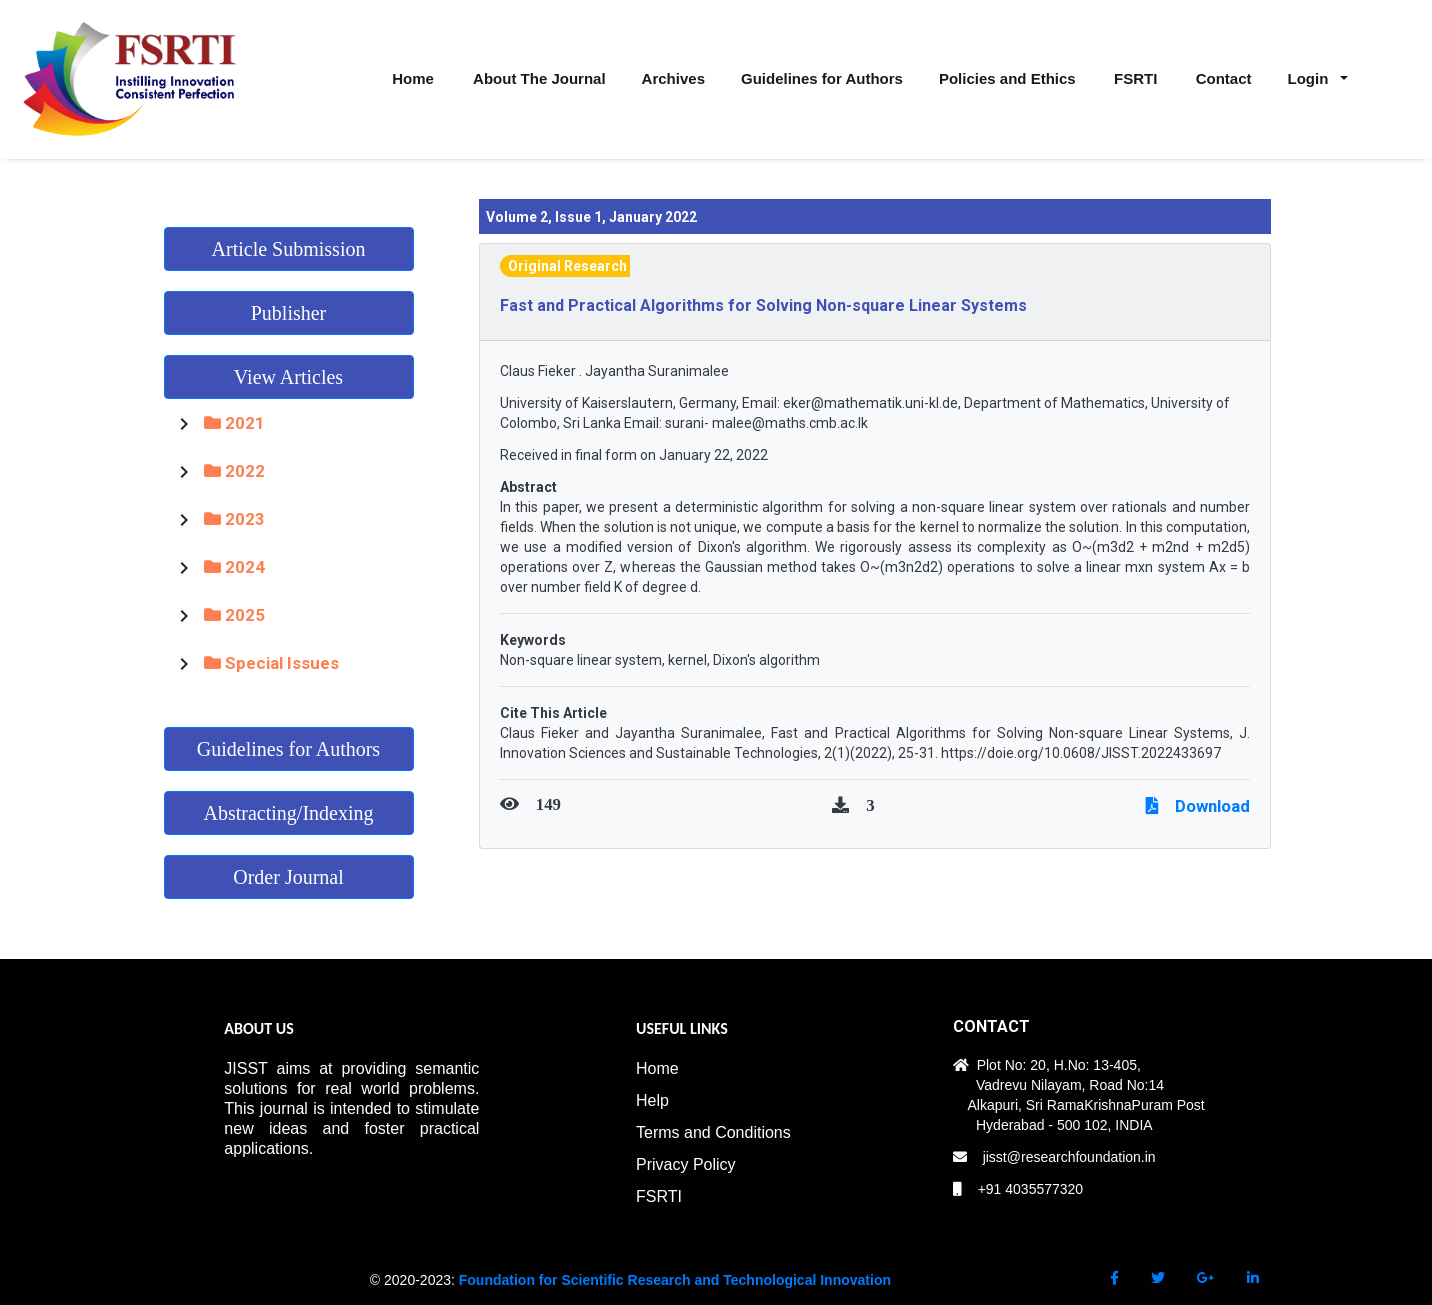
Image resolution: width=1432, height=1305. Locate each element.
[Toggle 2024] (184, 567)
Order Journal (288, 877)
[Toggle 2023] (184, 519)
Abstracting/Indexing (289, 813)
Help (652, 1100)
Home (657, 1068)
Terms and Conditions (713, 1132)
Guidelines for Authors (288, 749)
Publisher (289, 313)
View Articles (288, 377)
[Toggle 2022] (184, 471)
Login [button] (1310, 78)
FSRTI (659, 1196)
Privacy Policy (686, 1164)
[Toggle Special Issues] (184, 663)
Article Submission (289, 249)
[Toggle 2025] (184, 615)
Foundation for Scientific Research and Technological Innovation (675, 1280)
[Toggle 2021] (184, 423)
